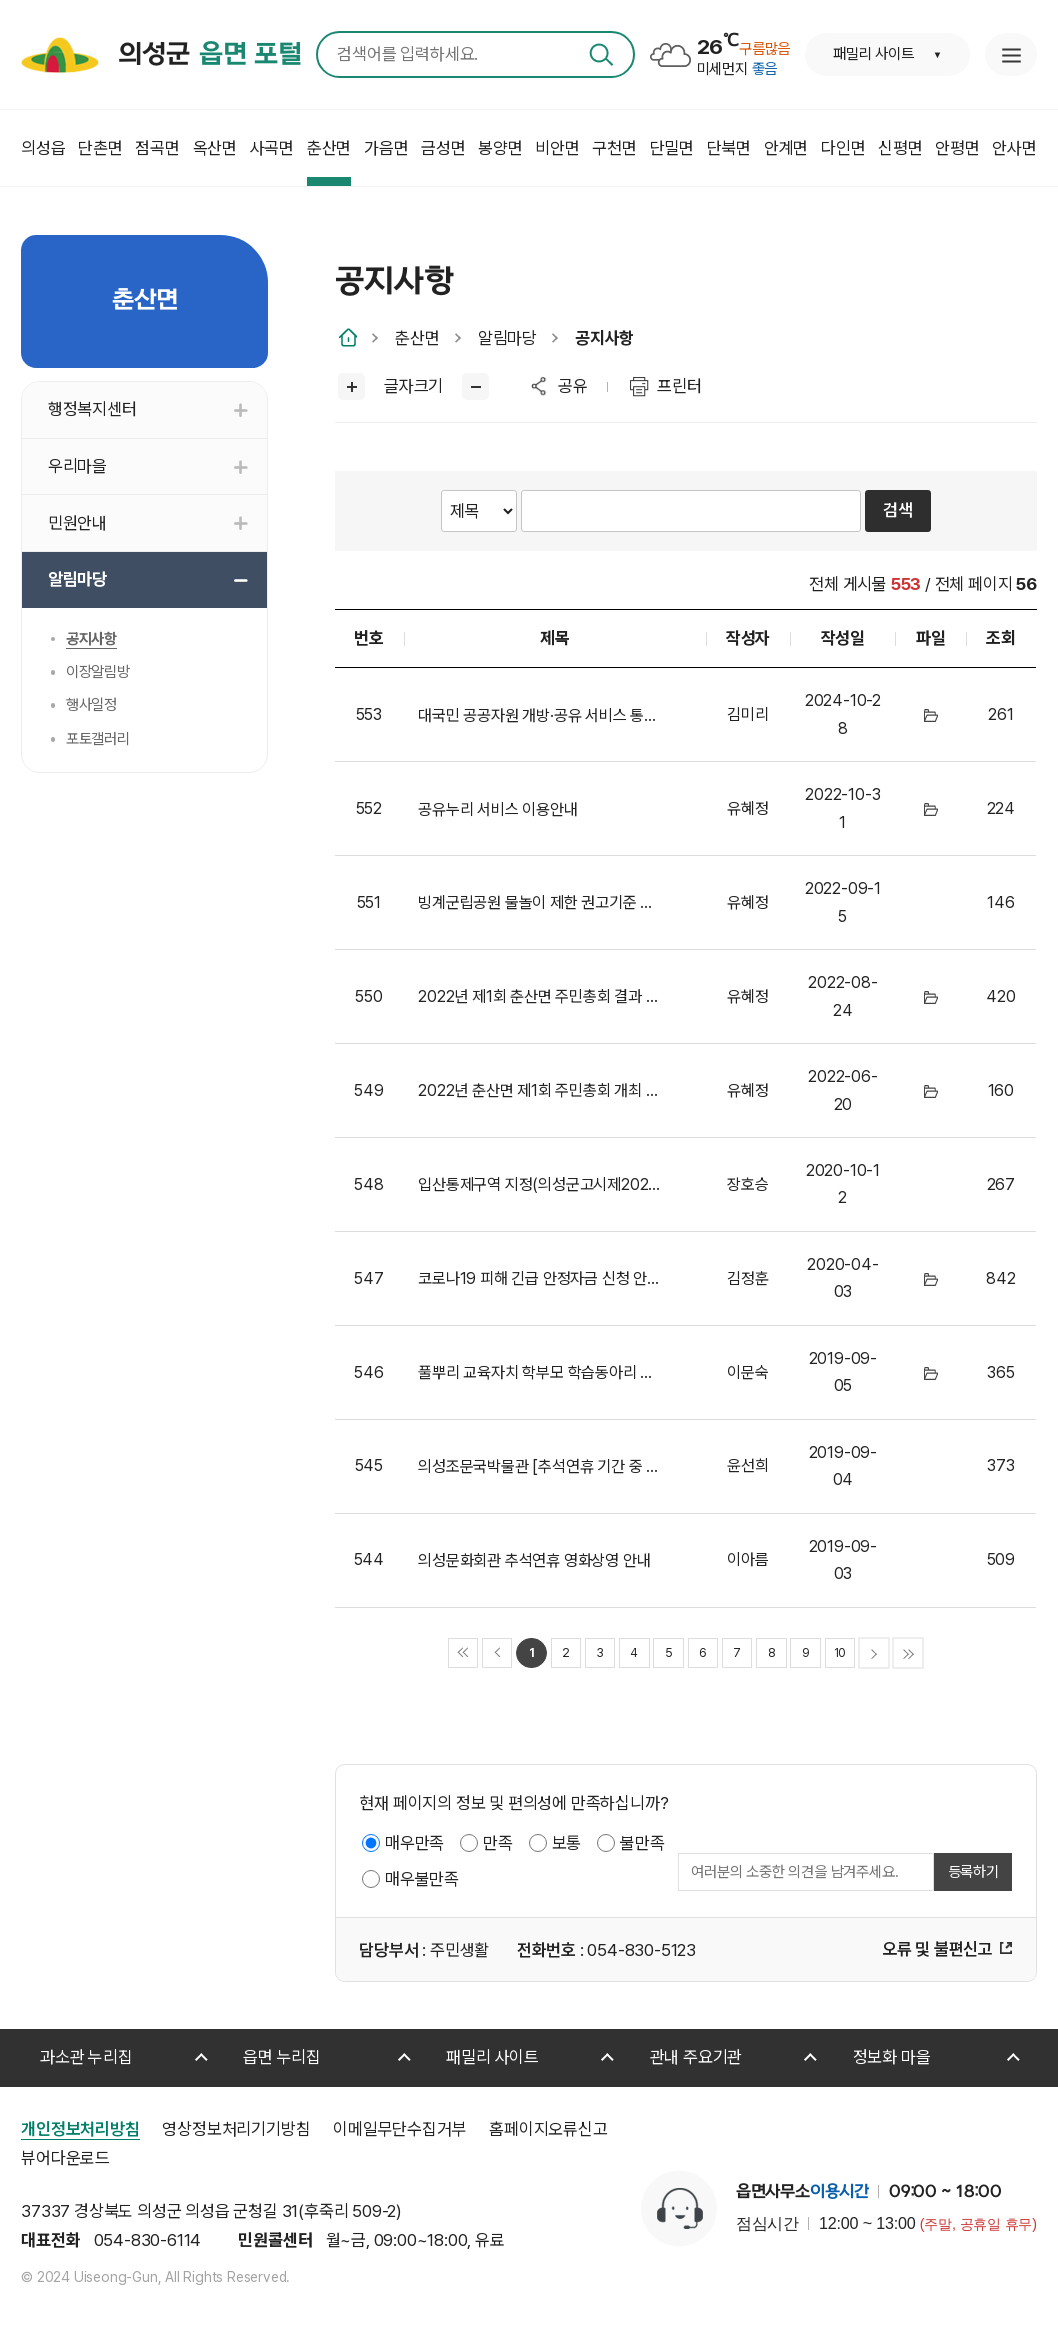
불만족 (642, 1843)
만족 (498, 1843)
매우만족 (414, 1843)
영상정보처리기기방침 (236, 2129)
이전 (497, 1653)
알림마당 (507, 338)
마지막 (908, 1653)
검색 (601, 54)
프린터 (679, 386)
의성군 (210, 55)
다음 (874, 1653)
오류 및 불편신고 (937, 1949)
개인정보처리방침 (80, 2129)
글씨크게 (351, 386)
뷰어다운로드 (65, 2158)
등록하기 (973, 1872)
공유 (573, 386)
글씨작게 (475, 386)
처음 (463, 1653)
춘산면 (417, 338)
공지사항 (604, 338)
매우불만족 (422, 1879)
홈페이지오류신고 (548, 2129)
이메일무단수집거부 (399, 2129)
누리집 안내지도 (1011, 54)
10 (840, 1652)
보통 (567, 1843)
